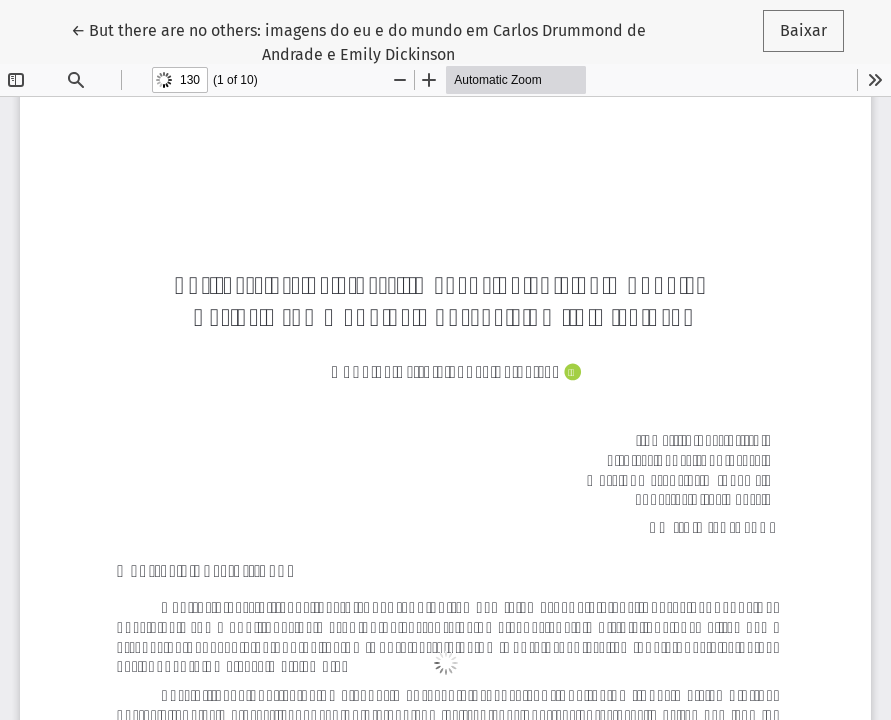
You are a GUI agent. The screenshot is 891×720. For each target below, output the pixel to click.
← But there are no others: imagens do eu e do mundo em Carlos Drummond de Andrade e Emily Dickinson (358, 41)
